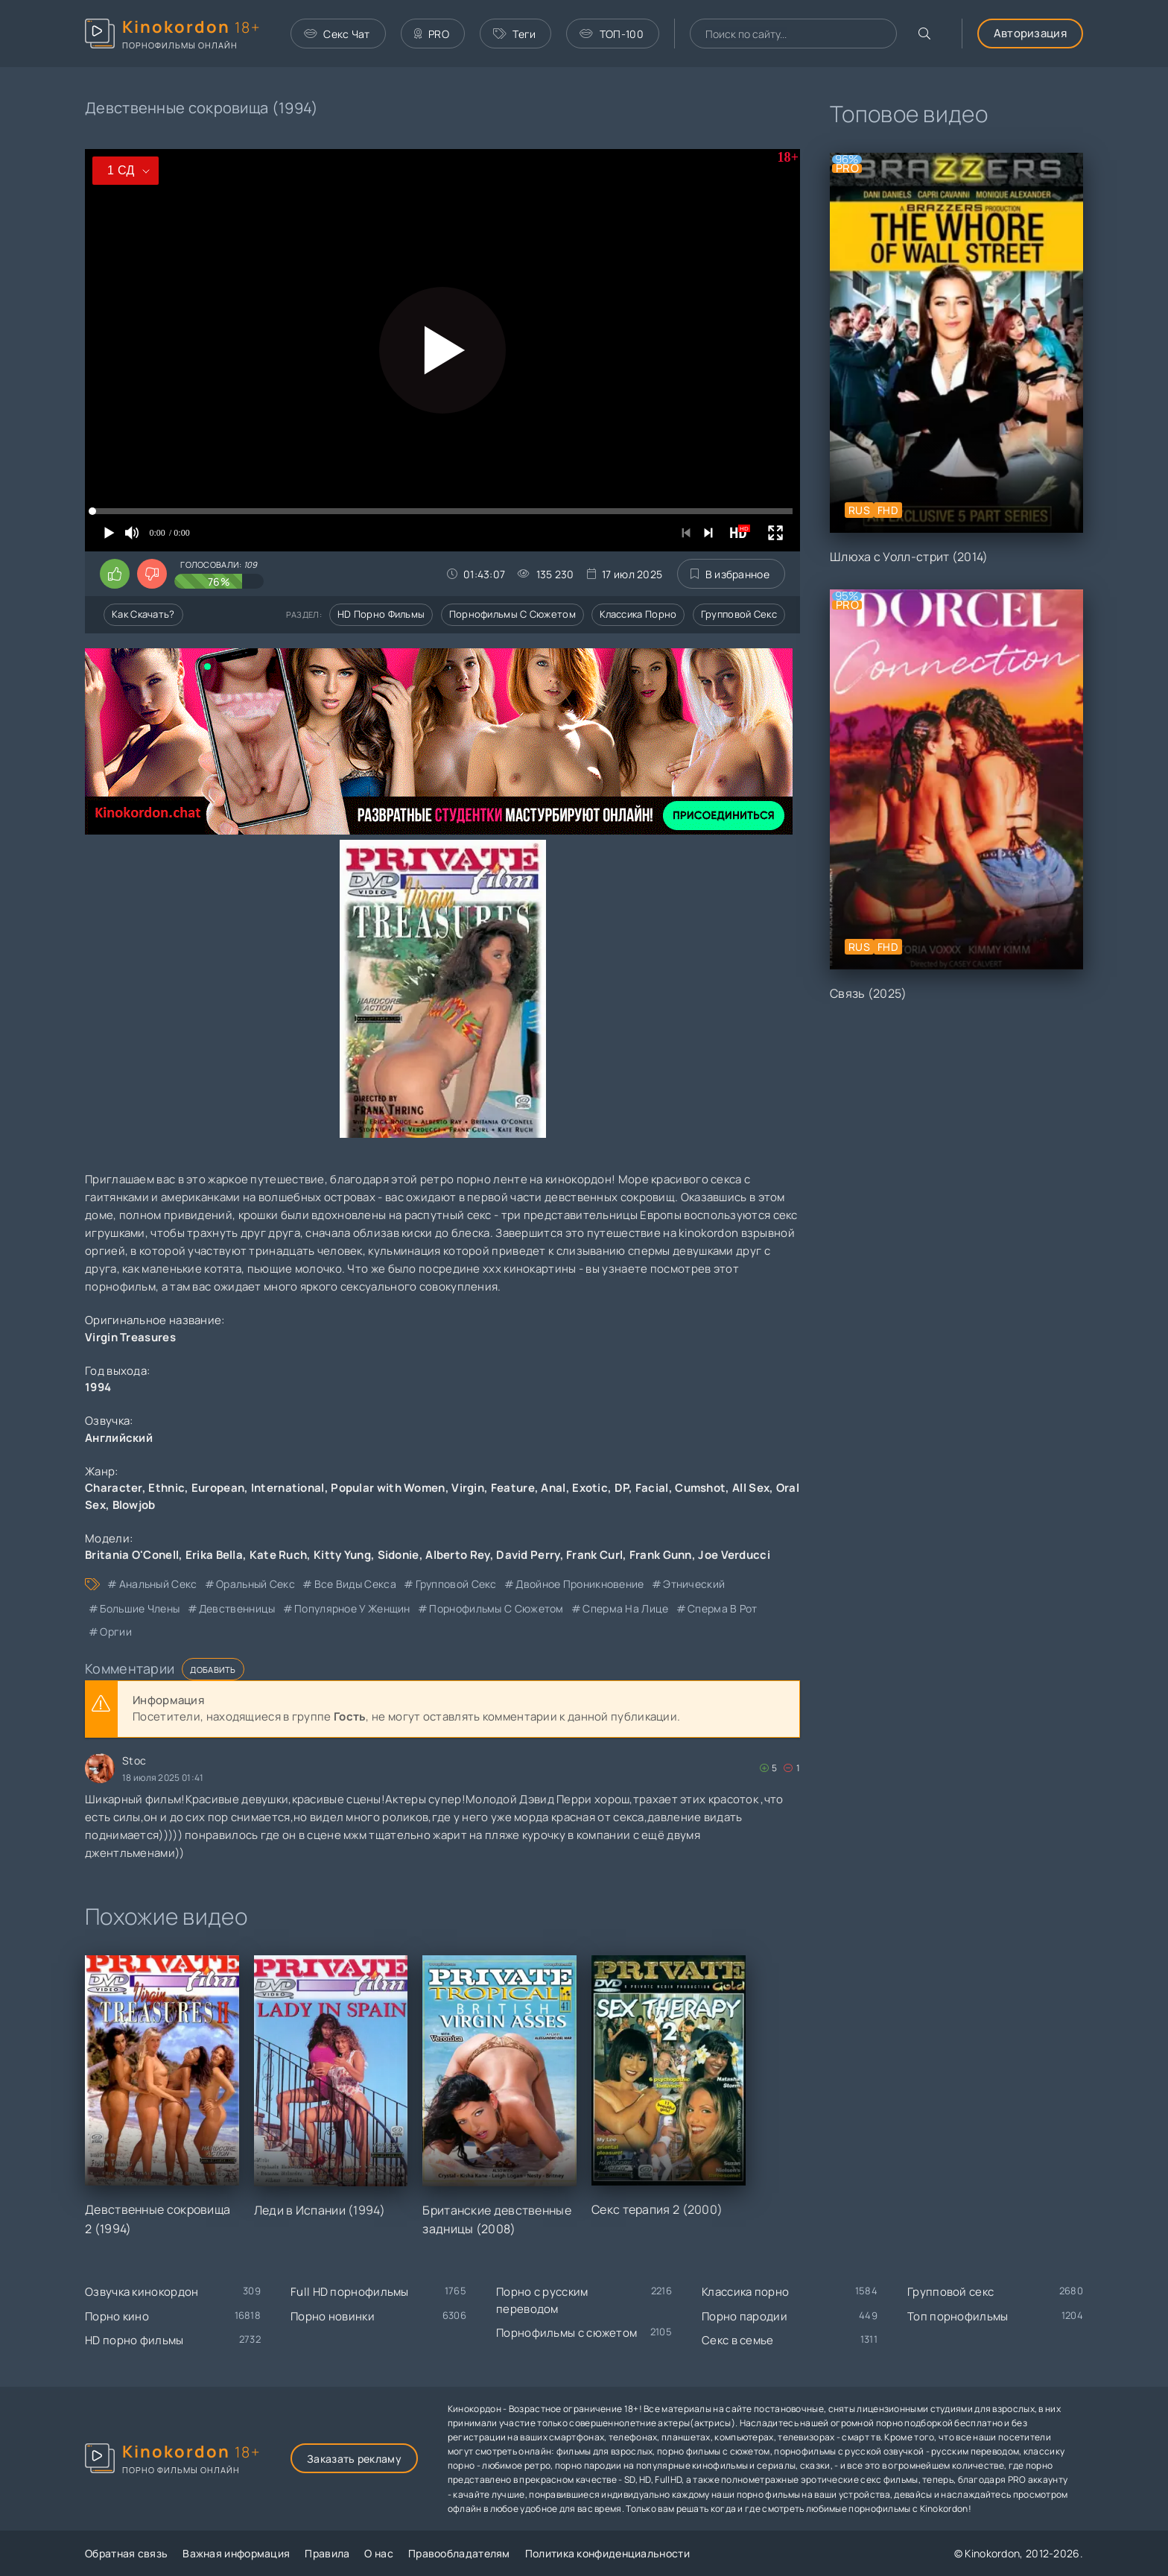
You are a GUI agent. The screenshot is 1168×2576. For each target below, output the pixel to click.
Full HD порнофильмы (350, 2292)
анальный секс (158, 1584)
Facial (652, 1488)
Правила (327, 2553)
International (288, 1488)
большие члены (140, 1608)
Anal (553, 1488)
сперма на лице (625, 1608)
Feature (513, 1488)
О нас (378, 2553)
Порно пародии (744, 2316)
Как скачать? (143, 614)
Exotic (590, 1488)
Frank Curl (594, 1555)
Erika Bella (214, 1555)
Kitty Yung (342, 1555)
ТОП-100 (611, 34)
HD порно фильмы (381, 614)
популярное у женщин (352, 1608)
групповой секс (456, 1584)
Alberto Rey (457, 1555)
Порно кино (117, 2316)
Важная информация (236, 2553)
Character (113, 1488)
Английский (119, 1438)
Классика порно (638, 614)
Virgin (467, 1488)
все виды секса (355, 1584)
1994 (98, 1387)
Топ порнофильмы (958, 2316)
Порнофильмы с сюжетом (512, 614)
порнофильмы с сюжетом (496, 1608)
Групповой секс (739, 614)
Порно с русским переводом (542, 2300)
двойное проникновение (579, 1584)
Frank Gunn (660, 1555)
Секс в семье (738, 2340)
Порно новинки (333, 2316)
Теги (514, 34)
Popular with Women (388, 1488)
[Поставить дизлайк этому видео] (152, 574)
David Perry (527, 1555)
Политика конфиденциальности (607, 2553)
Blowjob (134, 1505)
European (217, 1488)
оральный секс (255, 1584)
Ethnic (166, 1488)
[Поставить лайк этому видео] (115, 574)
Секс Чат (337, 34)
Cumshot (700, 1488)
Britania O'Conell (132, 1555)
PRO (431, 34)
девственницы (237, 1608)
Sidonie (398, 1555)
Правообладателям (459, 2553)
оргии (116, 1631)
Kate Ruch (279, 1555)
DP (622, 1488)
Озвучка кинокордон (141, 2292)
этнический (694, 1584)
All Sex (750, 1488)
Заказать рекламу (354, 2459)
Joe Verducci (734, 1555)
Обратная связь (126, 2553)
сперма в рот (723, 1608)
